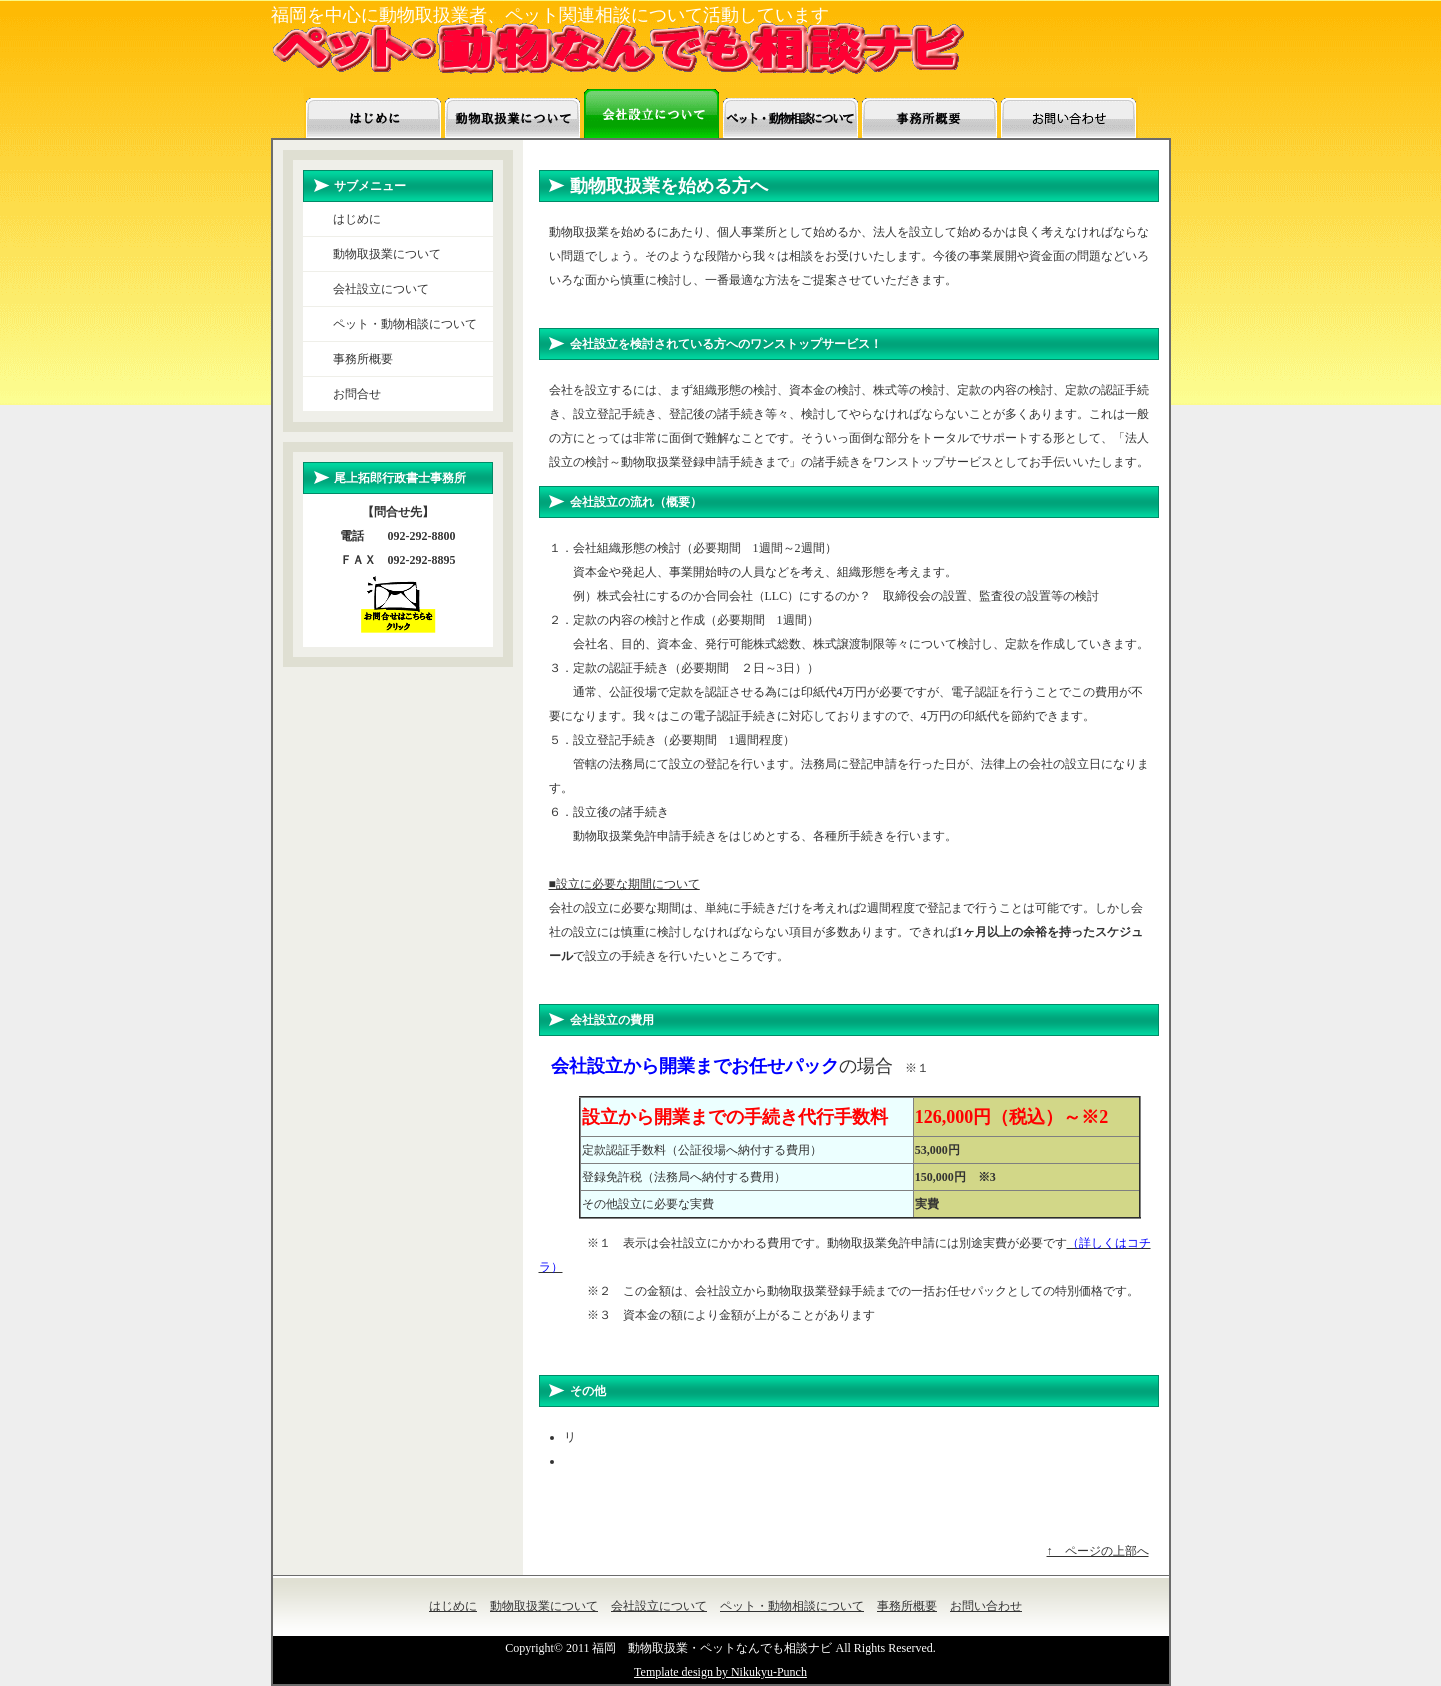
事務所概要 (363, 359)
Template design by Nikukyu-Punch (720, 1672)
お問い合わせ (986, 1606)
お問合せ (357, 394)
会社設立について (381, 289)
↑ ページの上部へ (1098, 1551)
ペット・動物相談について (405, 324)
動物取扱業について (387, 254)
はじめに (357, 219)
